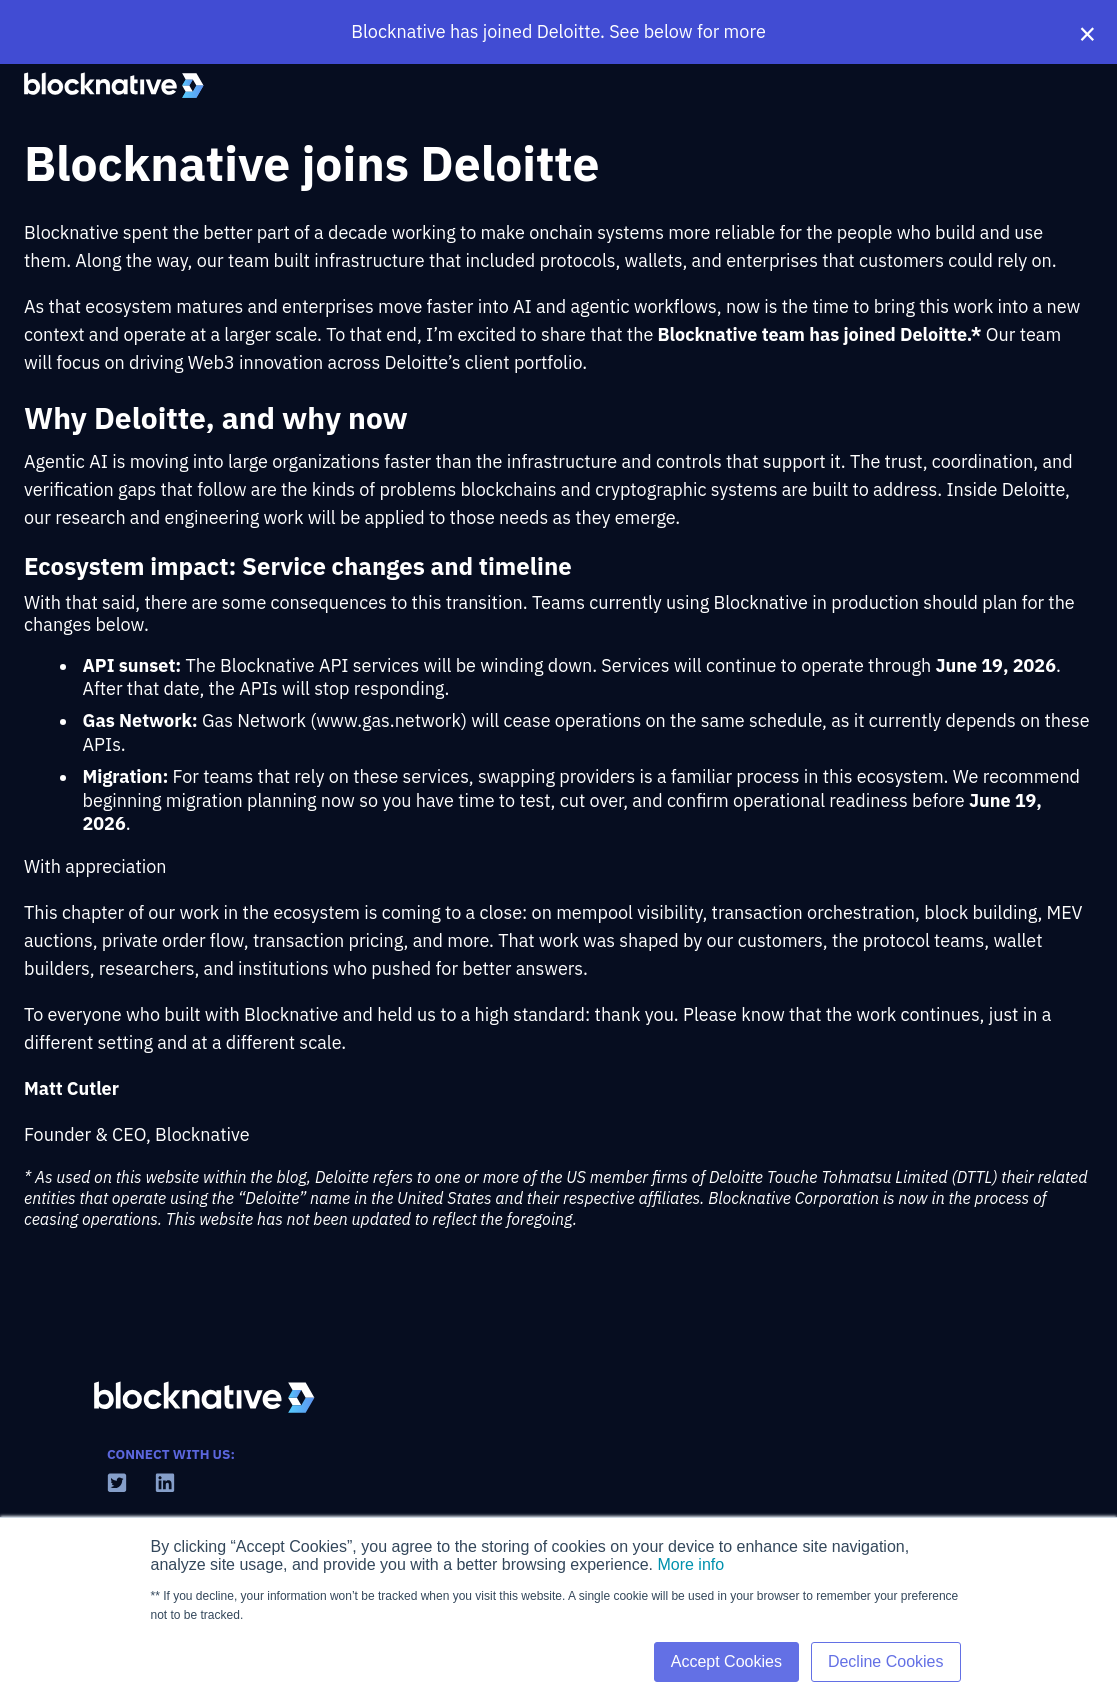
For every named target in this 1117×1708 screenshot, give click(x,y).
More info (690, 1564)
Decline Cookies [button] (886, 1661)
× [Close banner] (1087, 32)
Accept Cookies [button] (726, 1661)
